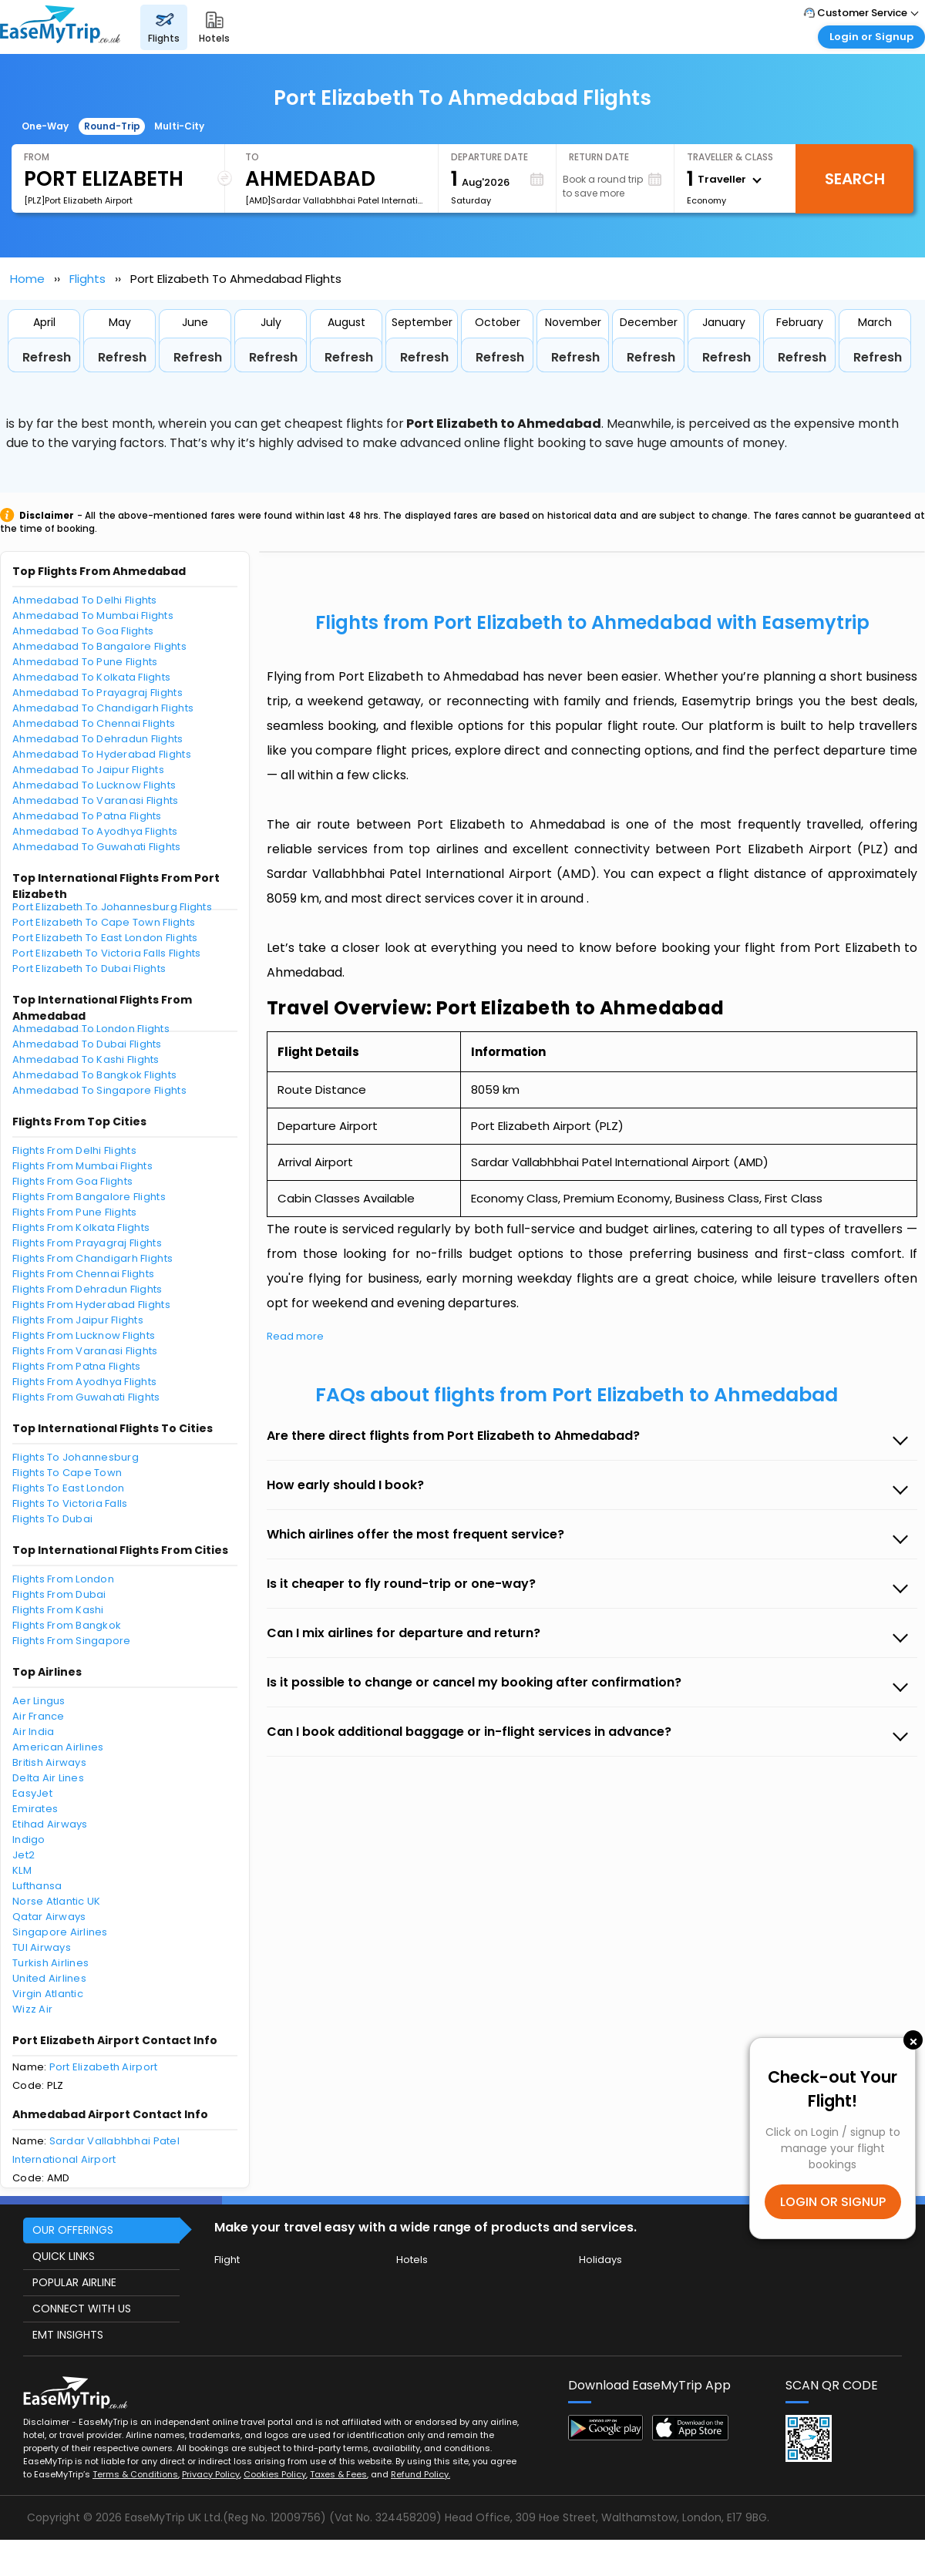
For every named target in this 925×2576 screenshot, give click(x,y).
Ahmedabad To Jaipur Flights (88, 769)
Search (855, 179)
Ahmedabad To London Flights (91, 1028)
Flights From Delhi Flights (74, 1150)
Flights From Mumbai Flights (82, 1166)
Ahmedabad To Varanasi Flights (95, 800)
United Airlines (49, 1978)
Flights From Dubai (59, 1594)
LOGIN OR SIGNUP (833, 2202)
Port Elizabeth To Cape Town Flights (103, 922)
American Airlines (57, 1747)
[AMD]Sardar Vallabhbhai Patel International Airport (335, 200)
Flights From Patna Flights (76, 1366)
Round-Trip (112, 126)
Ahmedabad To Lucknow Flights (94, 785)
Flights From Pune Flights (74, 1212)
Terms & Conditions (135, 2474)
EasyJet (32, 1793)
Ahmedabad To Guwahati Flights (96, 846)
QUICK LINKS (63, 2256)
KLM (22, 1870)
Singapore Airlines (60, 1932)
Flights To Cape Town (67, 1472)
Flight (227, 2259)
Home (27, 279)
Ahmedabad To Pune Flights (85, 661)
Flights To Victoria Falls (70, 1503)
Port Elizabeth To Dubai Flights (89, 968)
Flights (87, 279)
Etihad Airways (50, 1824)
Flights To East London (68, 1488)
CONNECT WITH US (81, 2308)
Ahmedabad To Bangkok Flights (94, 1075)
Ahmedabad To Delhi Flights (84, 600)
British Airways (49, 1762)
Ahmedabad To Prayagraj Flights (97, 692)
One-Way (45, 126)
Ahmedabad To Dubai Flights (87, 1044)
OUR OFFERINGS (72, 2230)
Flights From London (63, 1579)
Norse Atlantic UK (56, 1901)
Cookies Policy (275, 2474)
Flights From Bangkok (66, 1625)
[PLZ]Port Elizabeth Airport (78, 200)
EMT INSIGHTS (67, 2334)
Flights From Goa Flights (72, 1181)
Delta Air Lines (48, 1778)
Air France (38, 1716)
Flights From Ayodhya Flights (84, 1381)
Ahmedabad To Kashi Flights (86, 1059)
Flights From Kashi (58, 1609)
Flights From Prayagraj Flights (87, 1243)
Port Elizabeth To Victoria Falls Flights (106, 953)
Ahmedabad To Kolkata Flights (91, 677)
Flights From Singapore (71, 1640)
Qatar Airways (49, 1916)
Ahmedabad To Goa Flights (82, 631)
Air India (33, 1731)
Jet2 (23, 1855)
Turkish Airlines (50, 1963)
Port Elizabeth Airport (103, 2067)
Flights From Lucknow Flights (83, 1335)
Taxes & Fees (338, 2474)
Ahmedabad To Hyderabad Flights (101, 754)
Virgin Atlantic (47, 1993)
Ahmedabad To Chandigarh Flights (102, 708)
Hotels (412, 2259)
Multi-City (179, 126)
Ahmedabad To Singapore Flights (99, 1090)
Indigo (28, 1839)
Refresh (46, 357)
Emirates (35, 1808)
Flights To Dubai (52, 1519)
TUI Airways (41, 1947)
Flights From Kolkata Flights (81, 1227)
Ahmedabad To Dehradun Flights (97, 738)
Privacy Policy (211, 2474)
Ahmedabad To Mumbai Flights (92, 615)
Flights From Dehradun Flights (87, 1289)
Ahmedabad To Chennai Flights (93, 723)
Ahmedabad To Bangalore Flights (99, 646)
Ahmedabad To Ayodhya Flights (94, 831)
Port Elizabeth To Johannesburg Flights (112, 907)
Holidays (600, 2259)
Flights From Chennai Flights (83, 1273)
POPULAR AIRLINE (74, 2282)
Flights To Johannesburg (75, 1457)
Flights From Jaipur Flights (77, 1320)
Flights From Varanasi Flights (85, 1350)
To (252, 156)
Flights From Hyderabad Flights (91, 1304)
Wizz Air (32, 2009)
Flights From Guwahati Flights (86, 1397)
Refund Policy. (420, 2474)
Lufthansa (37, 1885)
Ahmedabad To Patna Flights (87, 816)
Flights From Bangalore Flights (89, 1196)
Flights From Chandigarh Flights (92, 1258)
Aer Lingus (39, 1700)
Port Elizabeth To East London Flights (105, 937)
